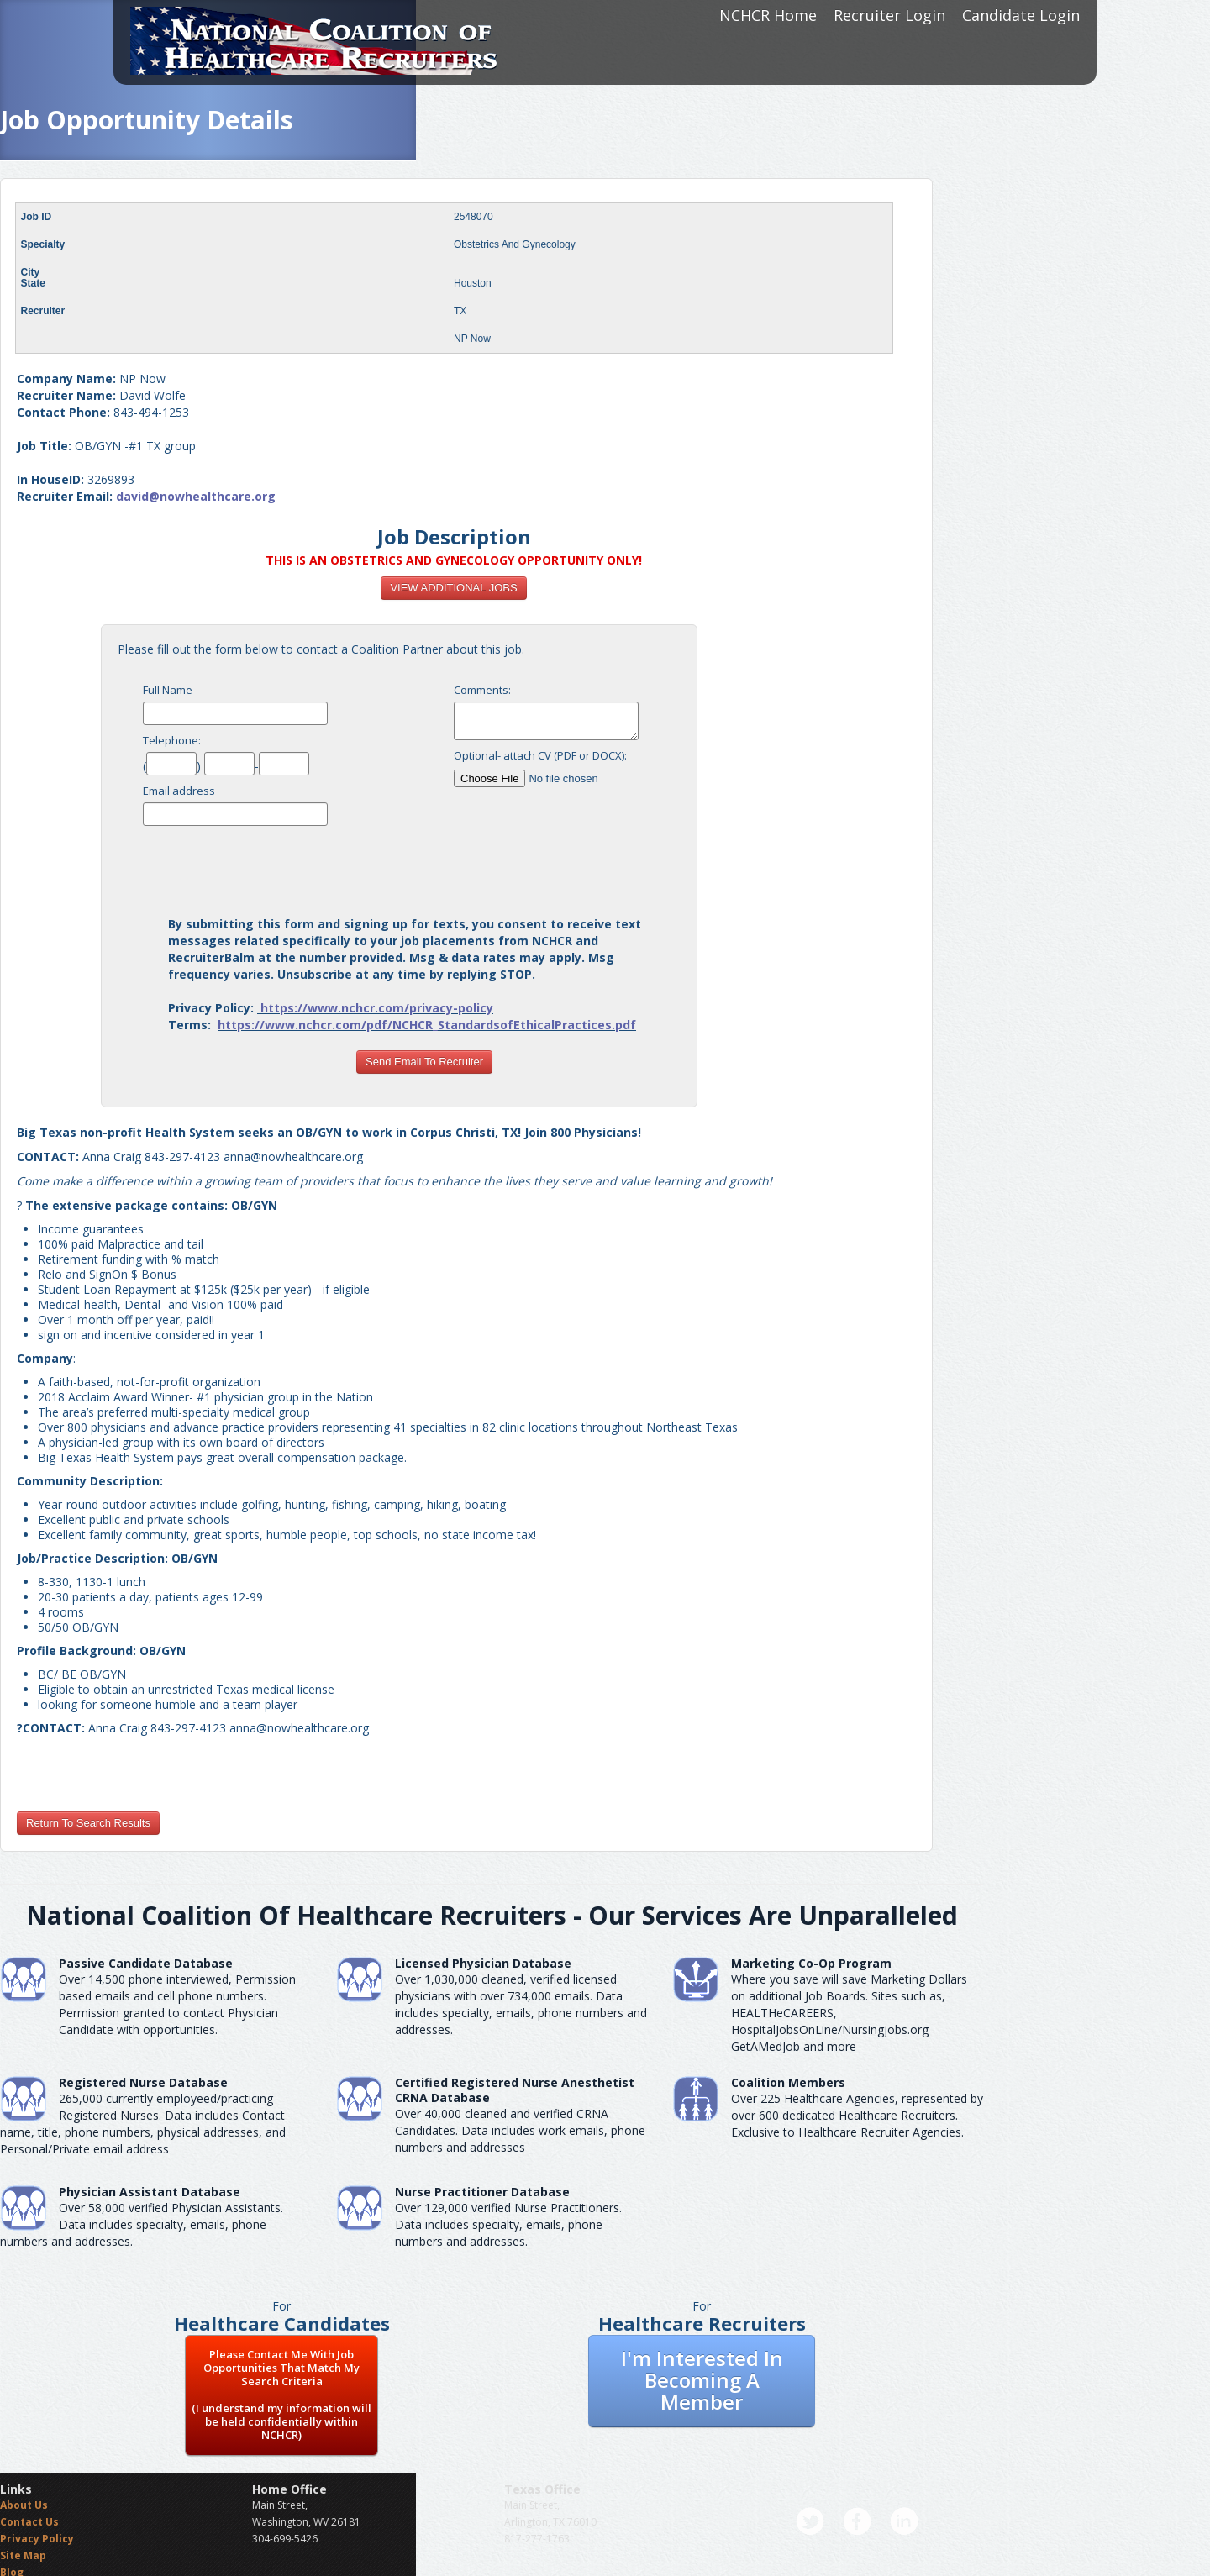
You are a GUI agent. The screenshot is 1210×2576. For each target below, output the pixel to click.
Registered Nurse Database (143, 2082)
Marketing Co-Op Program (811, 1963)
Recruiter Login (889, 15)
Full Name (167, 689)
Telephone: (172, 740)
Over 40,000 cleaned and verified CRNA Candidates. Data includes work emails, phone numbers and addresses (520, 2130)
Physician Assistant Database (149, 2192)
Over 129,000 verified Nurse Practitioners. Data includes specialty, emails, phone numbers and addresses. (508, 2224)
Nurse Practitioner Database (482, 2192)
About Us (24, 2505)
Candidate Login (1021, 15)
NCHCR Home (768, 15)
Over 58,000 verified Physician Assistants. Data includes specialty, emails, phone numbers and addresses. (141, 2224)
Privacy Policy (37, 2538)
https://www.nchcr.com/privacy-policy (376, 1008)
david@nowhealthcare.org (196, 496)
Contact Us (29, 2522)
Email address (179, 790)
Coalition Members (788, 2082)
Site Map (23, 2555)
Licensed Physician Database (483, 1963)
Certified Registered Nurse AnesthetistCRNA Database (514, 2089)
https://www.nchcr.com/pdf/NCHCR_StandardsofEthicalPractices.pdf (427, 1025)
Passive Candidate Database (146, 1963)
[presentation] (424, 866)
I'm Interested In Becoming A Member (702, 2380)
